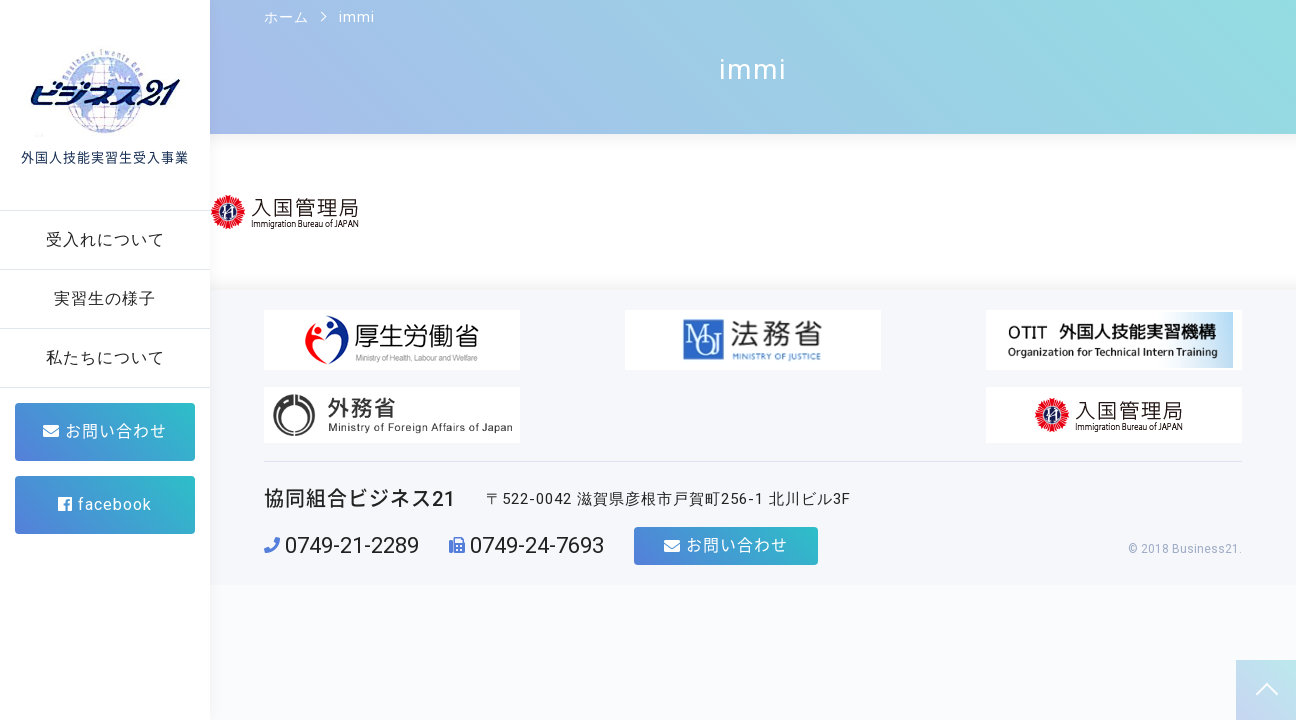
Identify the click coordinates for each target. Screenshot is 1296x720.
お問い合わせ (105, 431)
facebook (105, 504)
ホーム (286, 17)
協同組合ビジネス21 (360, 428)
